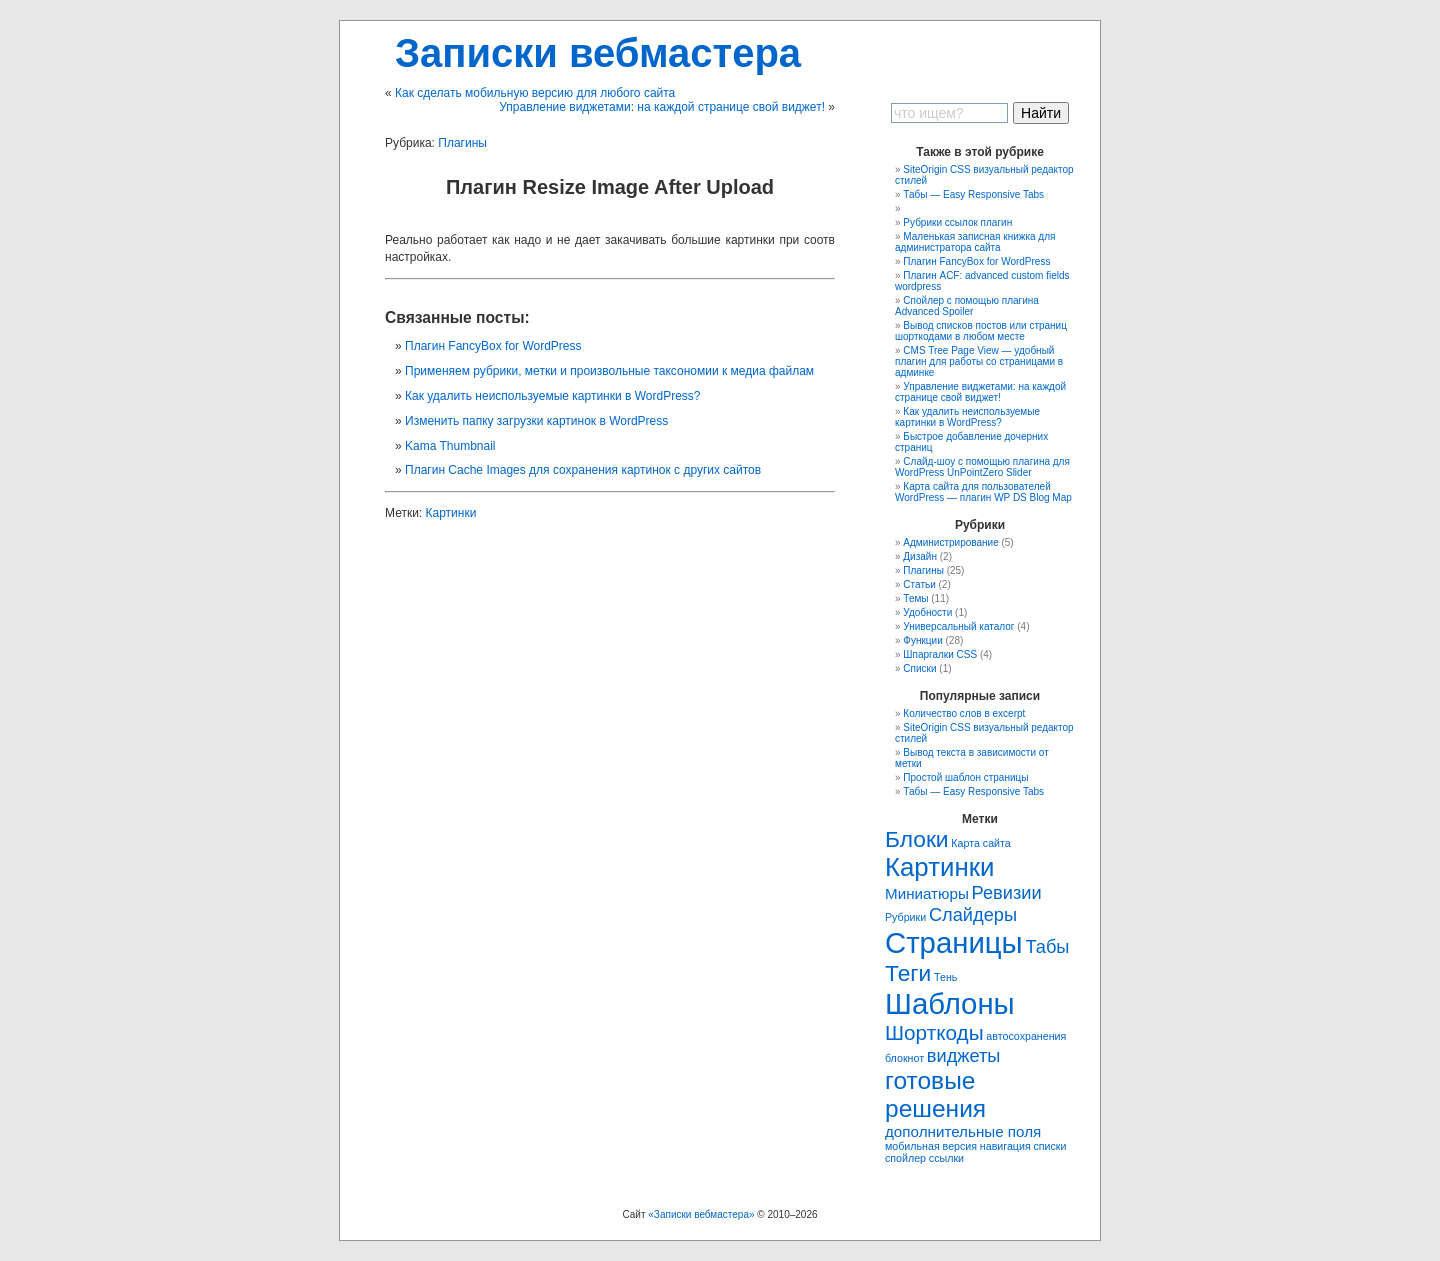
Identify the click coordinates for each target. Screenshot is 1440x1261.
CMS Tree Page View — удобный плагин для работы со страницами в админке (979, 361)
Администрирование (950, 542)
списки (1049, 1146)
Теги (908, 973)
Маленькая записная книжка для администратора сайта (975, 242)
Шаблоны (950, 1003)
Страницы (954, 942)
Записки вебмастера (598, 53)
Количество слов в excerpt (964, 713)
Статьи (919, 584)
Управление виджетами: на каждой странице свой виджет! (662, 107)
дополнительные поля (963, 1131)
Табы (1047, 946)
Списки (919, 668)
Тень (945, 977)
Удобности (927, 612)
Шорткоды (934, 1032)
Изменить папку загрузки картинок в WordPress (536, 421)
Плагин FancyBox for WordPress (493, 346)
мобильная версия (931, 1146)
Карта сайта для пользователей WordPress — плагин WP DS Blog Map (983, 492)
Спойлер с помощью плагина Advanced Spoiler (967, 306)
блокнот (904, 1058)
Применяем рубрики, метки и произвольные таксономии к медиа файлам (609, 371)
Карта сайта (980, 843)
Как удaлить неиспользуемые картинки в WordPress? (553, 396)
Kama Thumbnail (450, 446)
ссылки (946, 1158)
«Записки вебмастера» (701, 1214)
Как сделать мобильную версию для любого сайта (535, 93)
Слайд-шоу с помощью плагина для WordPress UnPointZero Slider (982, 467)
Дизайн (920, 556)
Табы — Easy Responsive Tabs (973, 194)
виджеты (964, 1055)
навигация (1005, 1146)
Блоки (917, 839)
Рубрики (905, 917)
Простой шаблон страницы (965, 777)
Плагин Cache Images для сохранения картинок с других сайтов (583, 470)
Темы (915, 598)
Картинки (451, 513)
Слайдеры (973, 914)
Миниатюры (927, 893)
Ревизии (1007, 892)
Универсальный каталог (958, 626)
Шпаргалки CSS (940, 654)
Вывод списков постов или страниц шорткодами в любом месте (981, 331)
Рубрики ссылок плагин (957, 222)
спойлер (905, 1158)
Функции (922, 640)
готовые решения (935, 1094)
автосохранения (1026, 1036)
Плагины (462, 143)
